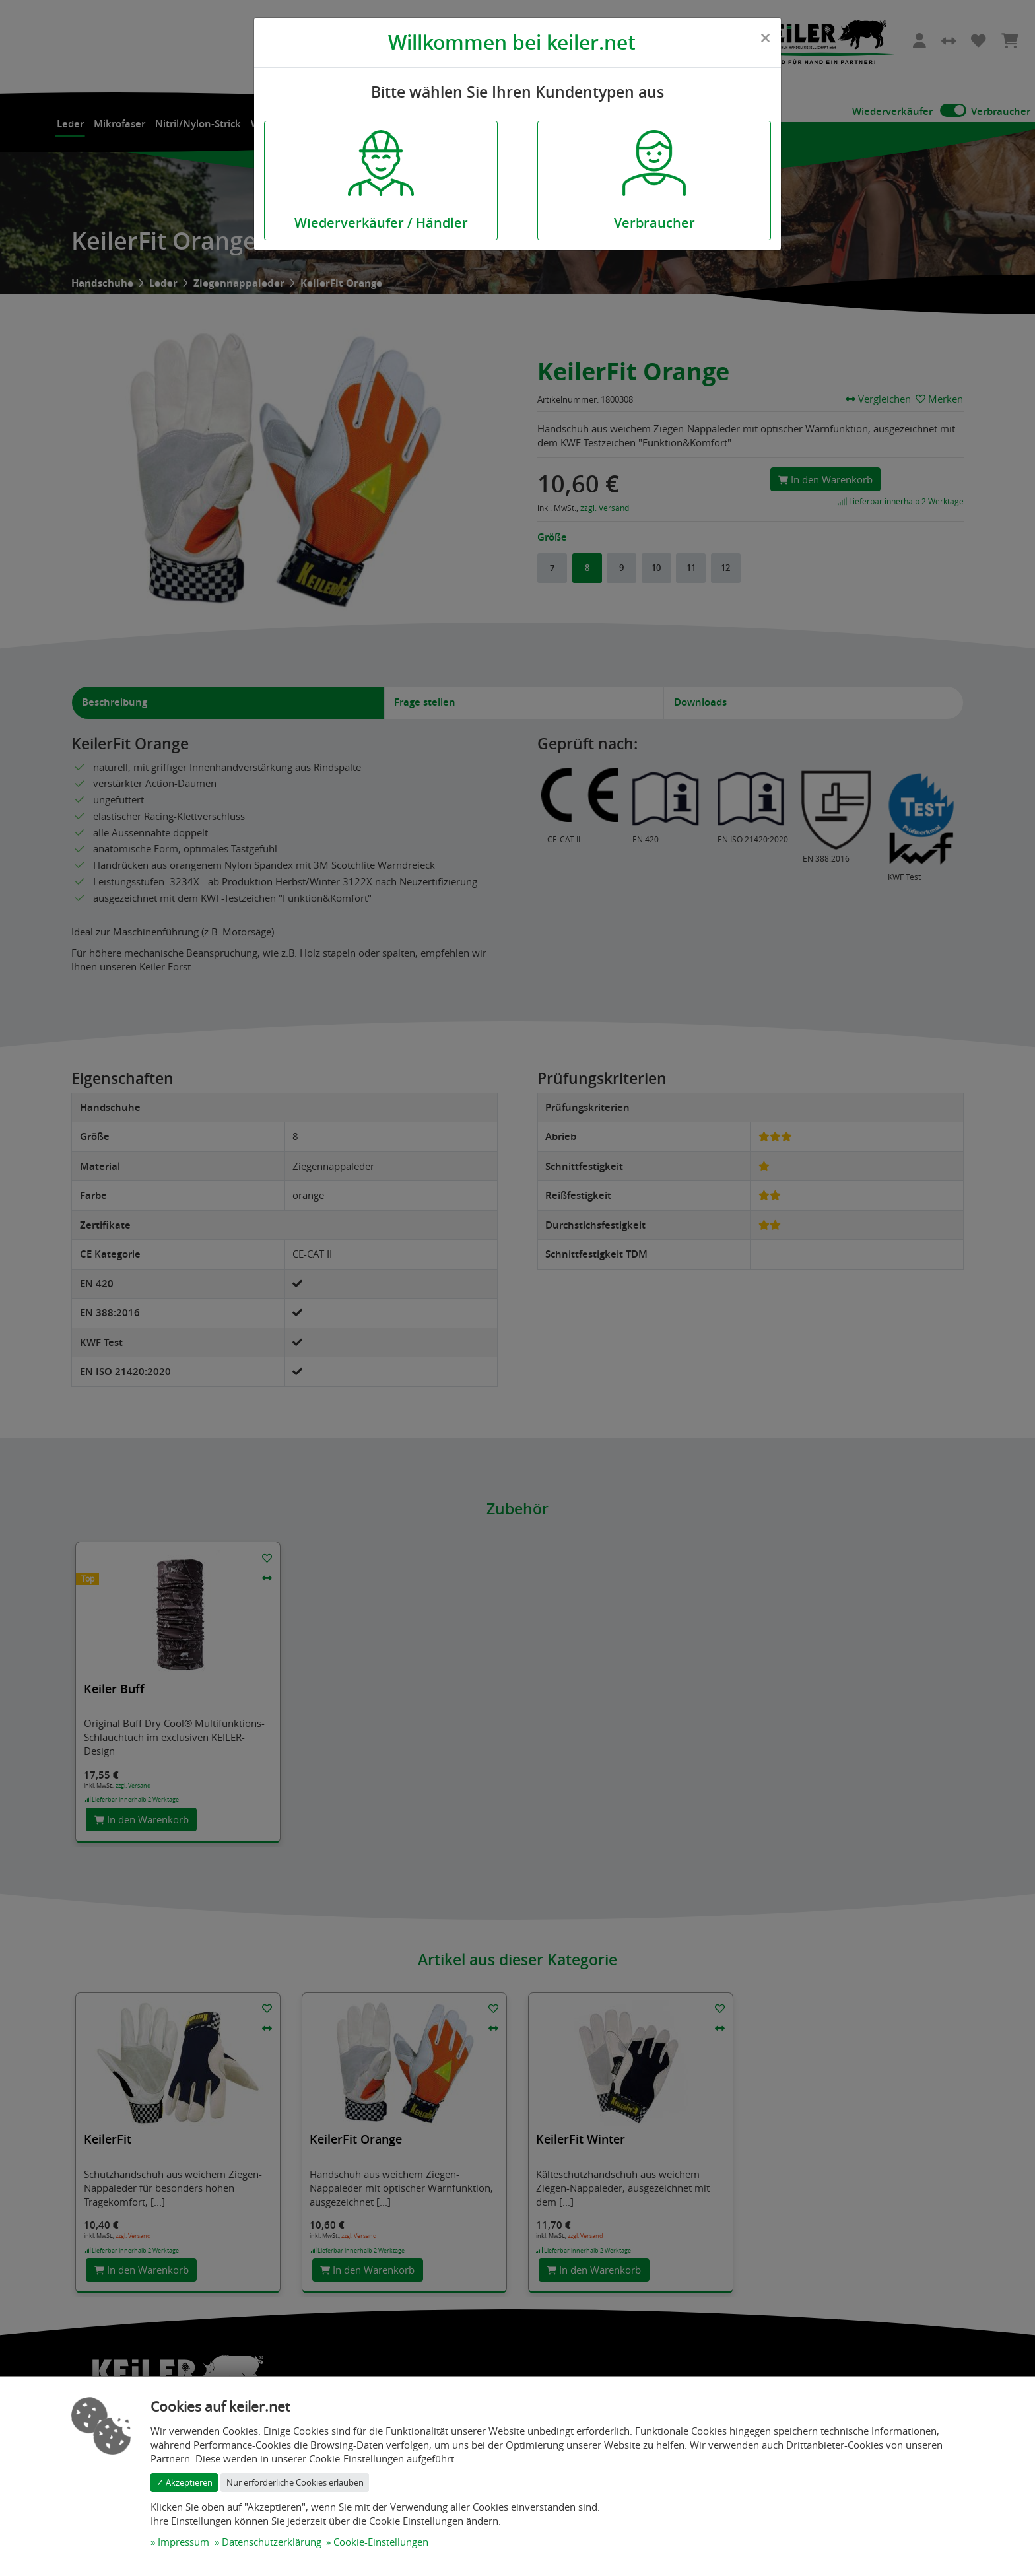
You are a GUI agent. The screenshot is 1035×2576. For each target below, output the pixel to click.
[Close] (765, 38)
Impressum (183, 2541)
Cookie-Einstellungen (380, 2541)
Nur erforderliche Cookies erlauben (295, 2482)
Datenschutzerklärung (271, 2541)
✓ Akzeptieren (184, 2482)
